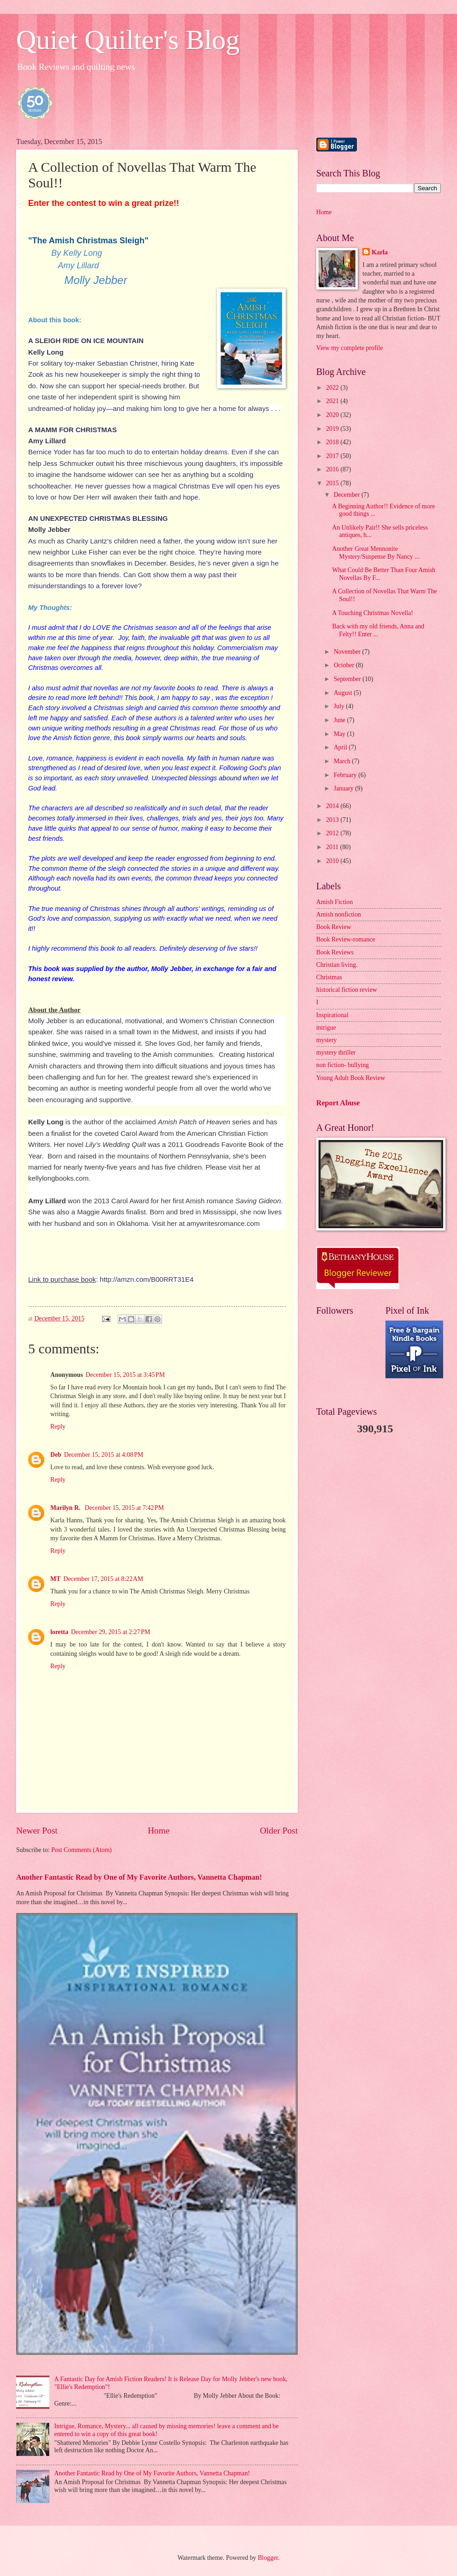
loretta (59, 1632)
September (348, 679)
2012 (333, 833)
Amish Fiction (334, 902)
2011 (333, 847)
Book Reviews (335, 952)
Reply (58, 1426)
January (344, 788)
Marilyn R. (66, 1507)
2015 (333, 483)
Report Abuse (338, 1103)
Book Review (333, 926)
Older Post (279, 1830)
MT (55, 1578)
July (340, 706)
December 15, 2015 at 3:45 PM (125, 1374)
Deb (55, 1454)
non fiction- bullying (342, 1065)
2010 (333, 860)
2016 (333, 469)
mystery (326, 1040)
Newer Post (37, 1830)
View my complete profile (349, 347)
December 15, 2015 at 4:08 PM (103, 1454)
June (340, 720)
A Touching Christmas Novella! (372, 612)
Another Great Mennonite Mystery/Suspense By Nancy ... (375, 552)
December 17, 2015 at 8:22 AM (103, 1578)
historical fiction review (346, 989)
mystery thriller (335, 1052)
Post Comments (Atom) (81, 1849)
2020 (333, 414)
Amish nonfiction (338, 914)
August (344, 692)
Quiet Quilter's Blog (128, 39)
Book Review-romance (345, 939)
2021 (333, 401)
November (348, 651)
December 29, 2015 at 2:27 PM (110, 1632)
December (347, 494)
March (343, 761)
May (340, 733)
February (346, 775)
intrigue (326, 1027)
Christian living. (337, 964)
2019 (333, 428)
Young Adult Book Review (350, 1077)
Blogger (268, 2557)
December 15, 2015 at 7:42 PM (124, 1507)
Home (158, 1830)
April (341, 747)
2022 (333, 387)
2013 (333, 819)
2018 (333, 442)
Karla (380, 252)
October (345, 665)
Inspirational (332, 1015)
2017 (333, 455)
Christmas (329, 977)
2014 (333, 805)
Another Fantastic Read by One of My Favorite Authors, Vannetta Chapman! (139, 1877)
